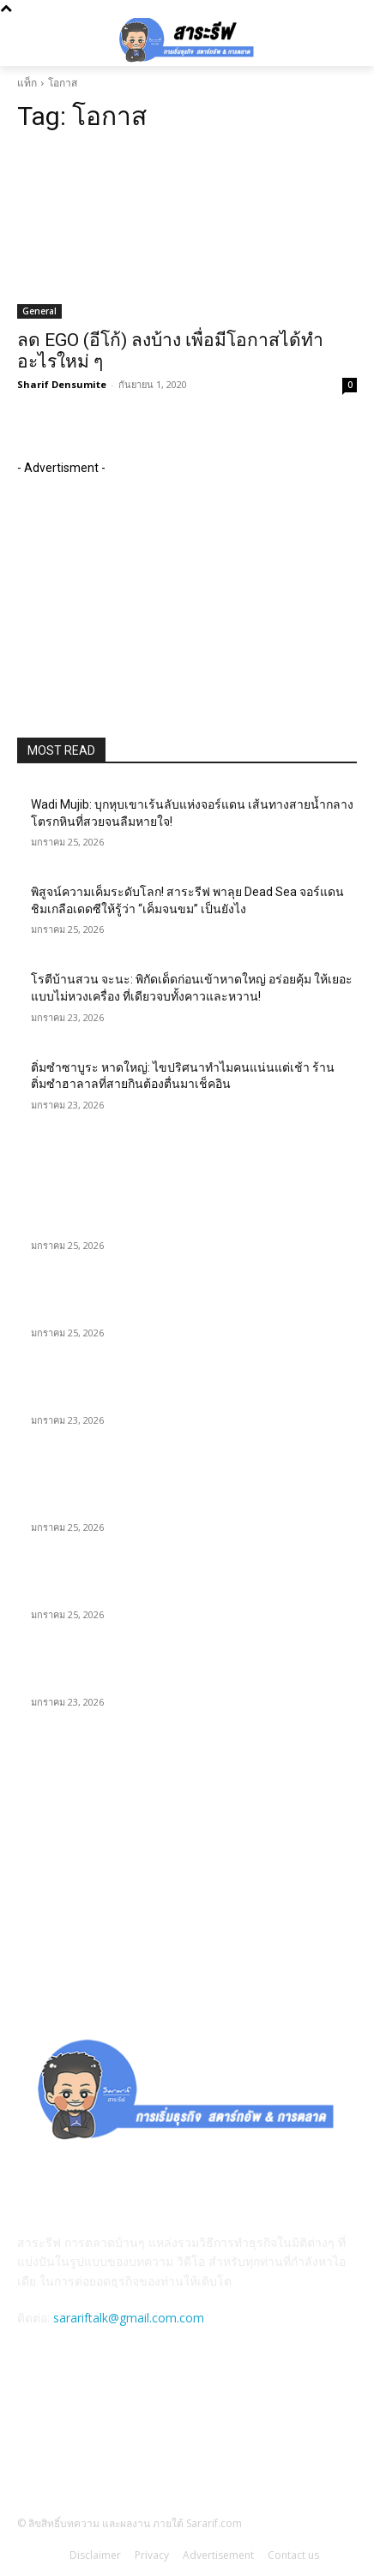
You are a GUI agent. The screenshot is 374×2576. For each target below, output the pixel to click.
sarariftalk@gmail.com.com (128, 2318)
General (39, 311)
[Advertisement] (145, 584)
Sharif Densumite (61, 384)
